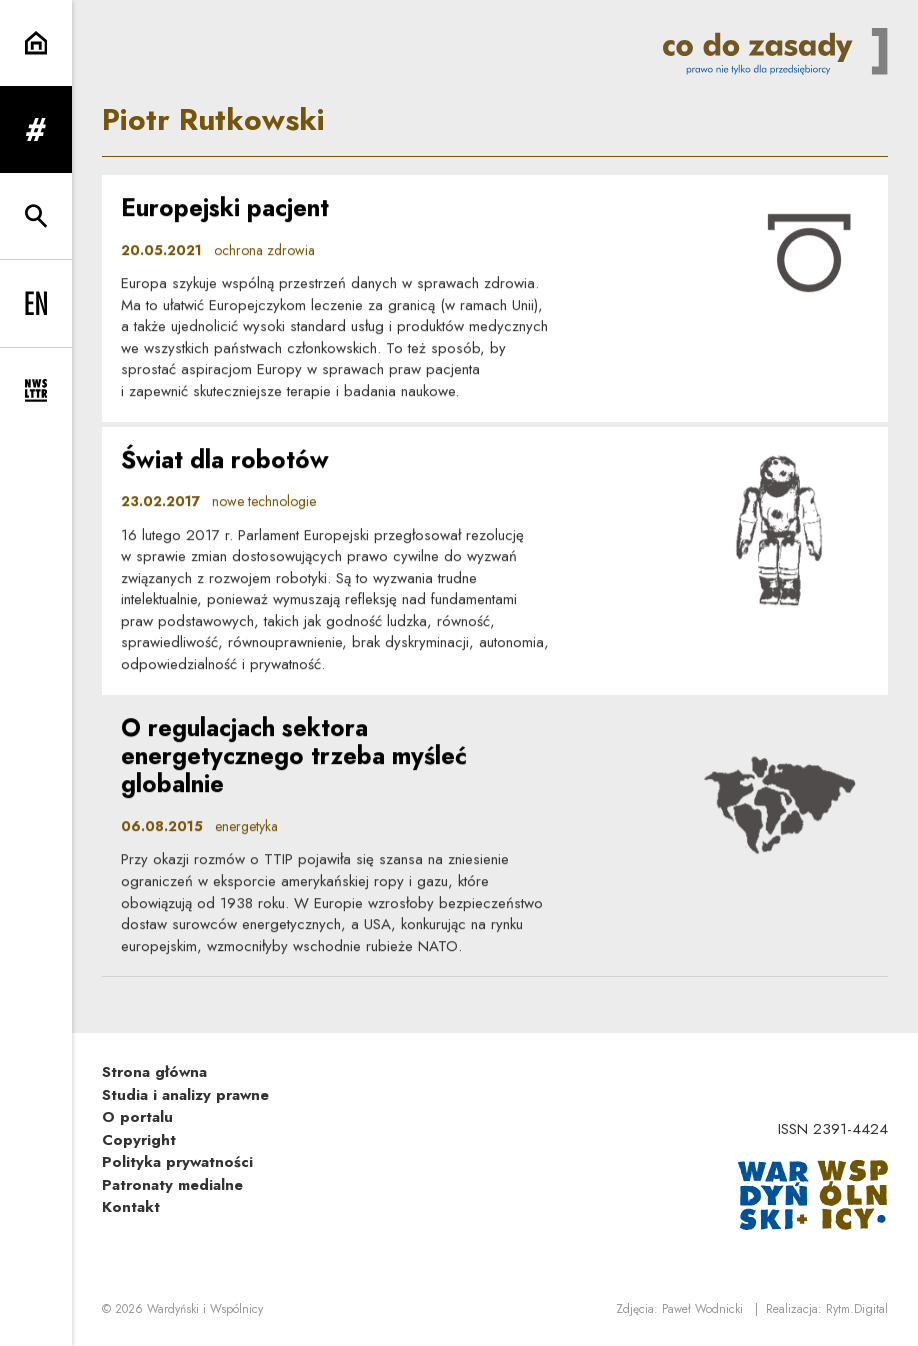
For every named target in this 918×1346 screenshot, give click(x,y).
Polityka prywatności (177, 1162)
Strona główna (154, 1072)
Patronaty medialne (172, 1185)
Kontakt (131, 1207)
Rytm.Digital (857, 1309)
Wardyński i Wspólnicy (205, 1309)
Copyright (139, 1140)
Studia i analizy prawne (185, 1095)
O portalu (137, 1117)
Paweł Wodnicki (702, 1309)
